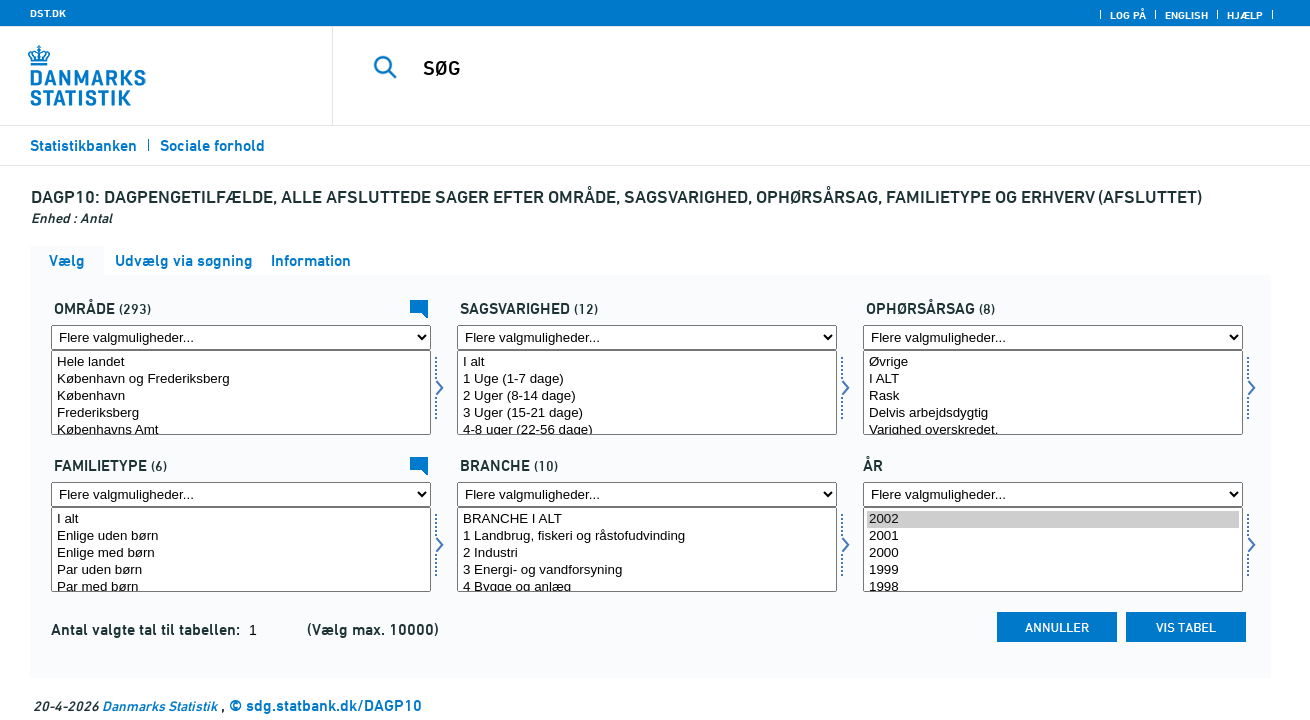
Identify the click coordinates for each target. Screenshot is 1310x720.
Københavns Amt (241, 430)
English (1186, 15)
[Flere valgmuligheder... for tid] (1053, 494)
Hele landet (241, 362)
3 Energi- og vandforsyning (647, 570)
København (241, 396)
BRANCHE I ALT (647, 519)
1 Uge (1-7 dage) (647, 379)
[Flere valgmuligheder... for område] (241, 337)
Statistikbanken (83, 145)
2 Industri (647, 553)
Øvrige (1053, 362)
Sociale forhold (212, 145)
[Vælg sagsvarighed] (647, 392)
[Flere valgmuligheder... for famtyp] (241, 494)
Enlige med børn (241, 553)
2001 (1053, 536)
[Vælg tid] (1053, 549)
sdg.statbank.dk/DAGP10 (334, 705)
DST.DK (48, 13)
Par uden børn (241, 570)
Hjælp (1245, 15)
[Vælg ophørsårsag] (1053, 392)
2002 (1053, 519)
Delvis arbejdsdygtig (1053, 413)
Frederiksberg (241, 413)
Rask (1053, 396)
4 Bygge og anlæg (647, 587)
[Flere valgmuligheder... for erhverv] (647, 494)
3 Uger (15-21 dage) (647, 413)
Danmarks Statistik (159, 705)
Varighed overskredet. (1053, 430)
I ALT (1053, 379)
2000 (1053, 553)
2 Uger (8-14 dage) (647, 396)
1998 (1053, 587)
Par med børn (241, 587)
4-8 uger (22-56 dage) (647, 430)
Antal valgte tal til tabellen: (147, 629)
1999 (1053, 570)
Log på (1128, 15)
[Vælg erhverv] (647, 549)
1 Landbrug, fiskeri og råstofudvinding (647, 536)
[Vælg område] (241, 392)
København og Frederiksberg (241, 379)
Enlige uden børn (241, 536)
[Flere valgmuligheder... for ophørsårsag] (1053, 337)
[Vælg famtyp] (241, 549)
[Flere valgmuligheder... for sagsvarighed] (647, 337)
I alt (647, 362)
